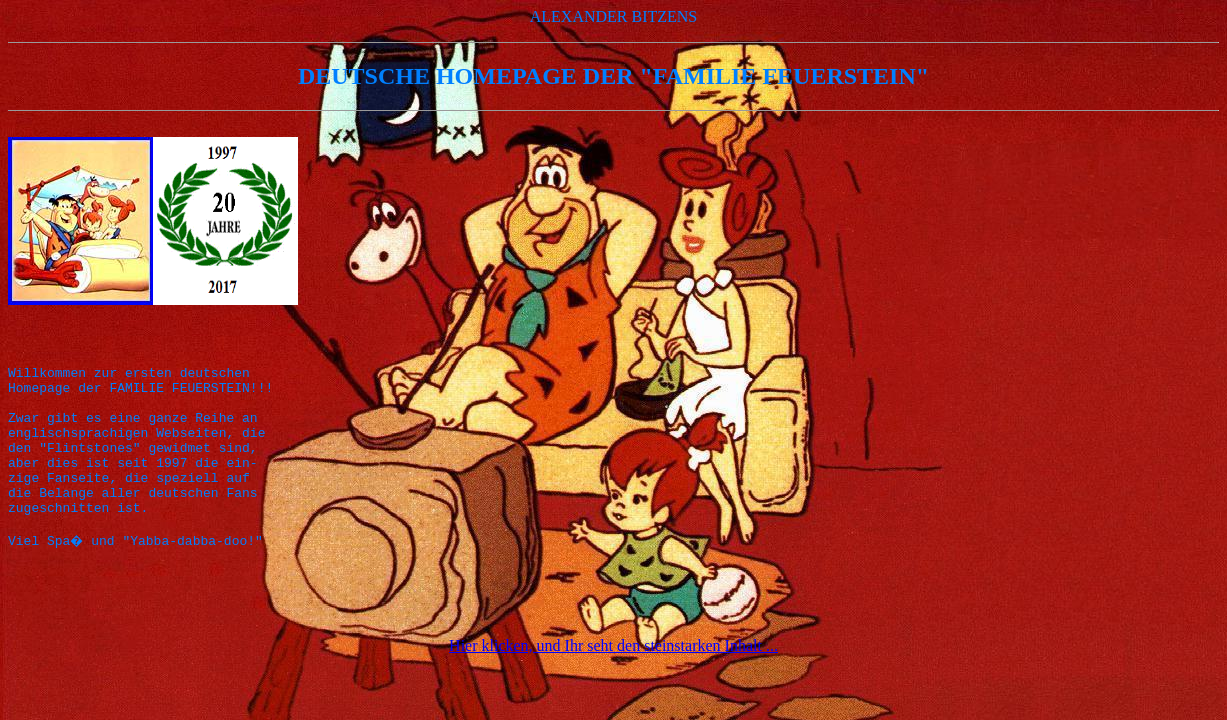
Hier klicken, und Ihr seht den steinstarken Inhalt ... (613, 687)
